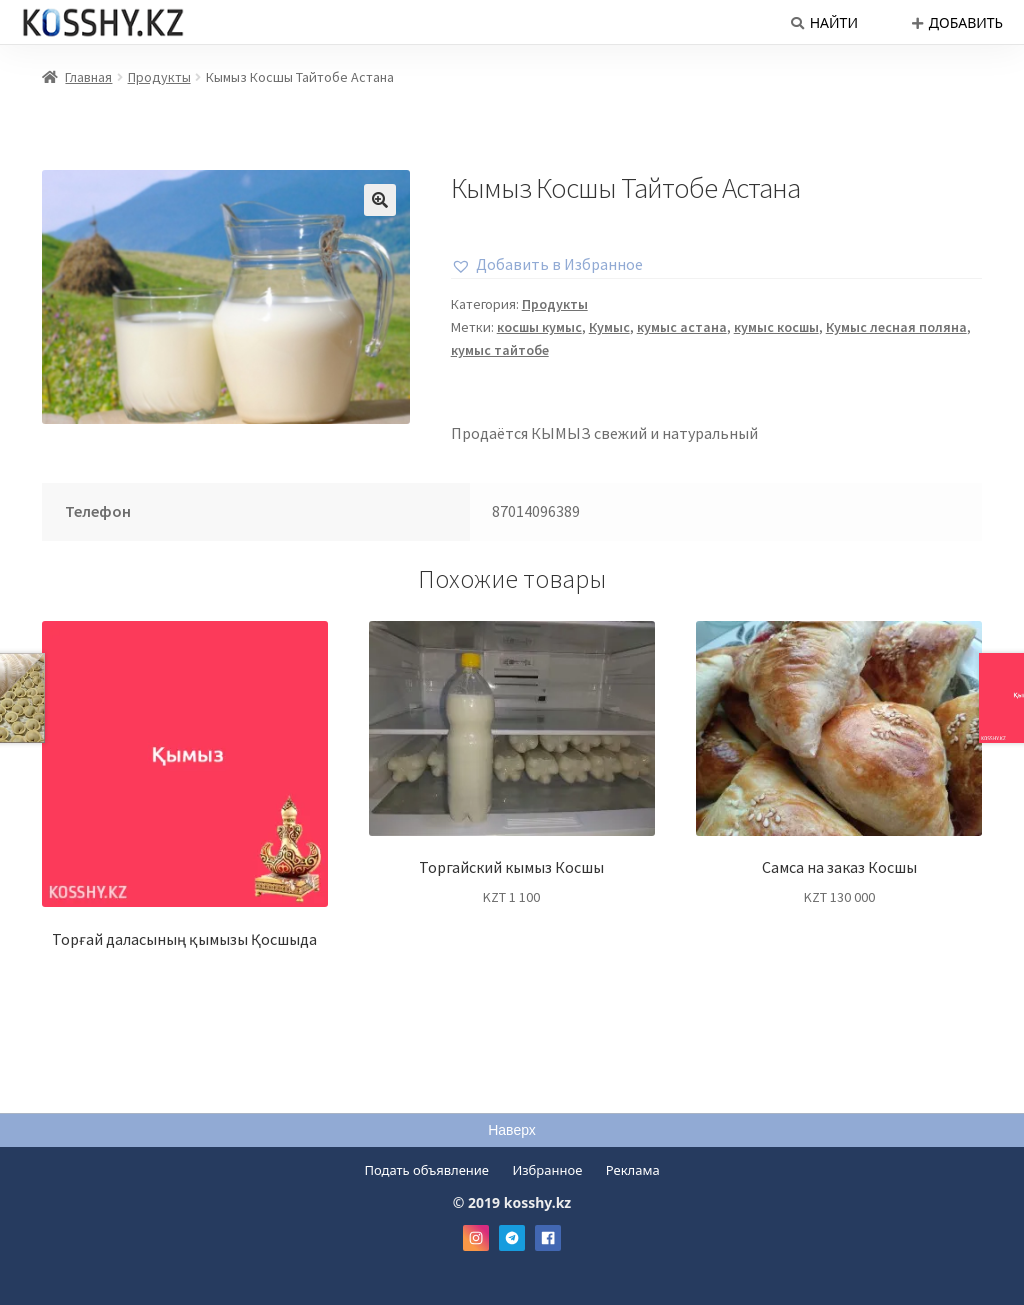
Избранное (547, 1170)
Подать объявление (426, 1170)
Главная (88, 77)
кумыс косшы (776, 327)
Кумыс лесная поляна (896, 327)
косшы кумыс (539, 327)
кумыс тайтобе (500, 350)
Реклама (633, 1170)
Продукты (159, 77)
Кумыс (609, 327)
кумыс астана (682, 327)
